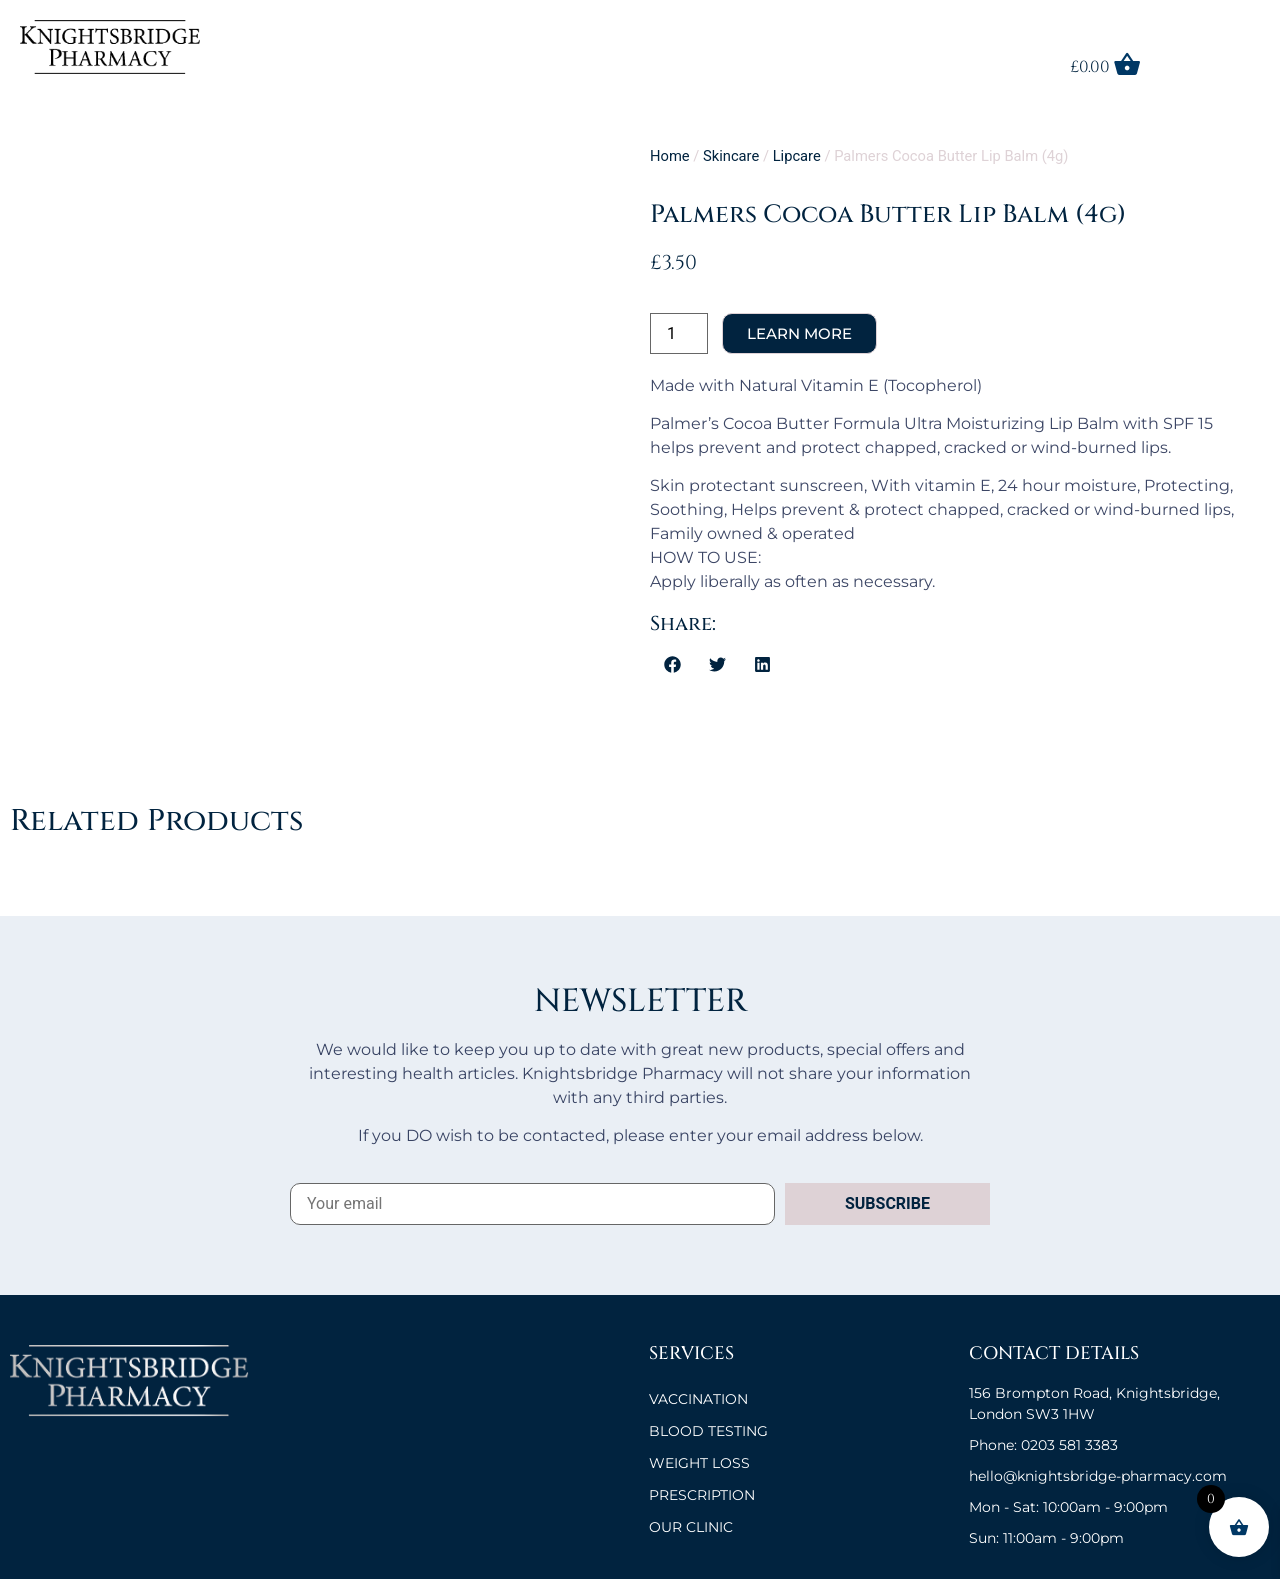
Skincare (731, 156)
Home (670, 156)
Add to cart (799, 333)
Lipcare (797, 156)
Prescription (702, 1495)
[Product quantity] (679, 333)
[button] (672, 664)
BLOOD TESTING (708, 1431)
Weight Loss (699, 1463)
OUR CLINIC (691, 1527)
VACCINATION (698, 1399)
